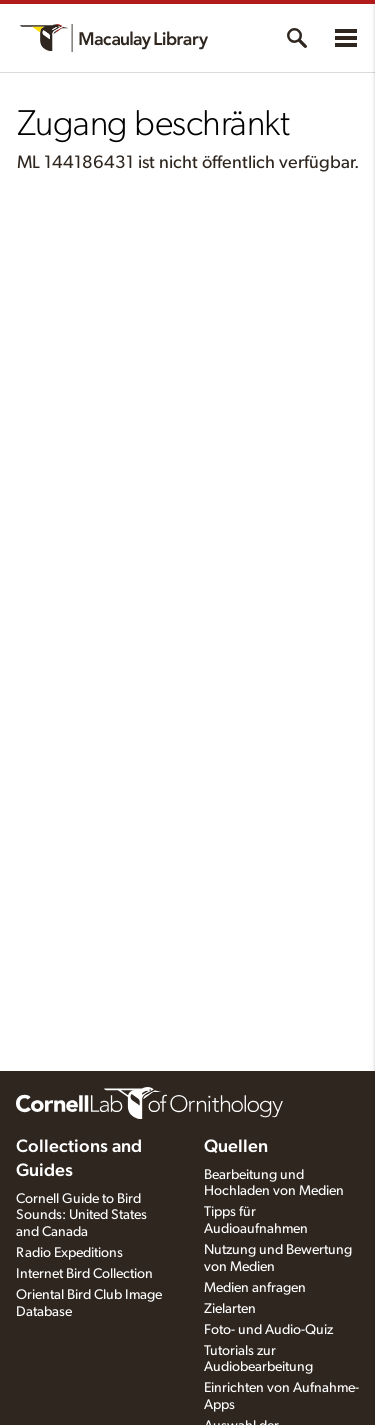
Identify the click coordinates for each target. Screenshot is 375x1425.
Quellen (236, 1147)
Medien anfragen (255, 1288)
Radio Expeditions (69, 1253)
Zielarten (230, 1309)
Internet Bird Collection (84, 1274)
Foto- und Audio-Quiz (268, 1330)
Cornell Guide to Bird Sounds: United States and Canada (81, 1216)
